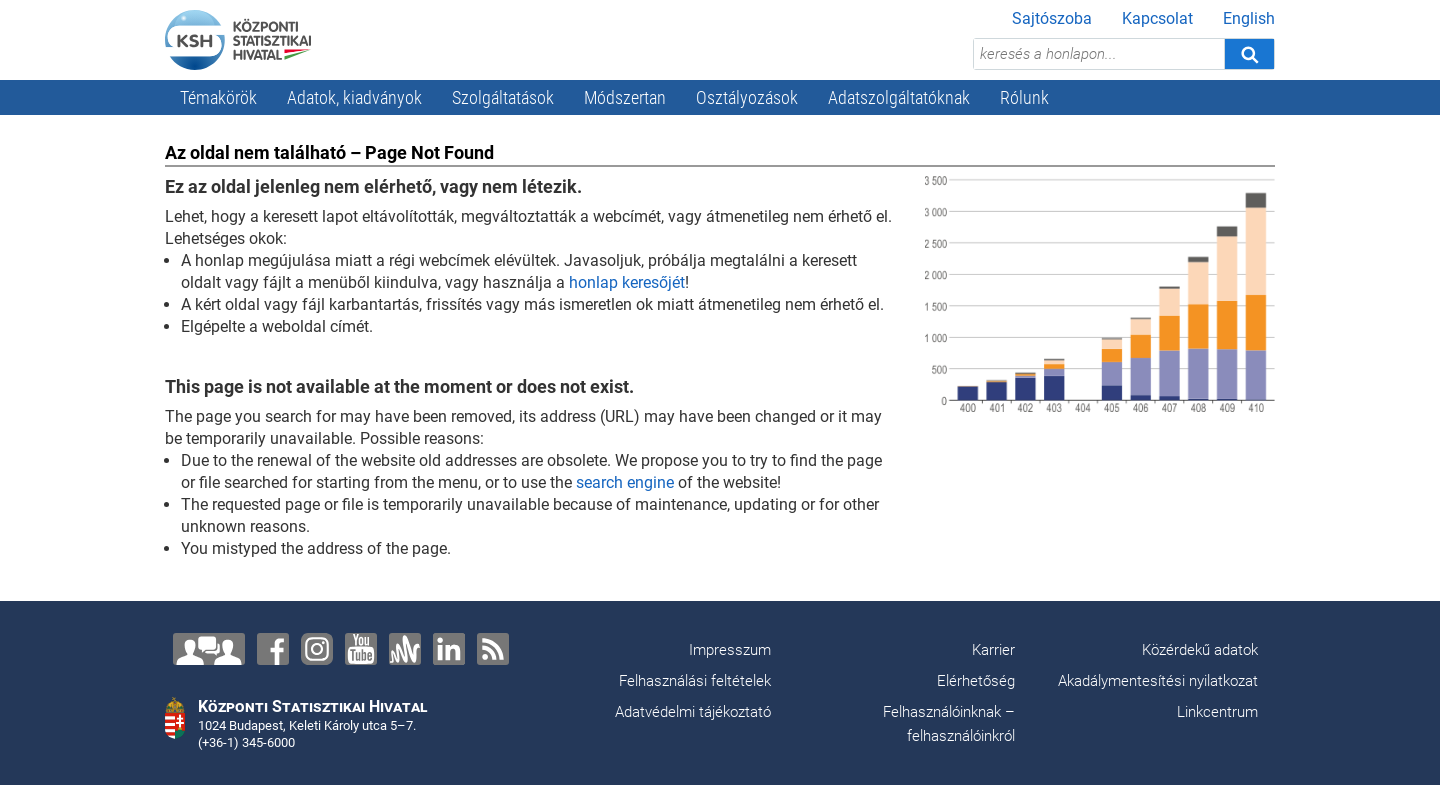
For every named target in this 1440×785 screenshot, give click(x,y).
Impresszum (730, 650)
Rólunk (1024, 97)
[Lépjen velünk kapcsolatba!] (209, 649)
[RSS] (493, 649)
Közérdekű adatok (1200, 650)
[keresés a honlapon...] (1099, 54)
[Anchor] (405, 649)
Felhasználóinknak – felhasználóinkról (949, 724)
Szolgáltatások (503, 97)
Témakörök (218, 97)
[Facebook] (273, 649)
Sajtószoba (1052, 18)
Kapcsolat (1157, 18)
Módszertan (625, 97)
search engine (625, 482)
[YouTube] (361, 649)
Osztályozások (747, 97)
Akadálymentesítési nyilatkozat (1158, 681)
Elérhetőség (976, 681)
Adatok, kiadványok (354, 97)
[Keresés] (1249, 54)
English (1249, 18)
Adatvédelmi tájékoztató (693, 712)
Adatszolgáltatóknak (899, 97)
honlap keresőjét (627, 282)
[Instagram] (317, 649)
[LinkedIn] (449, 649)
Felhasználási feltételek (695, 681)
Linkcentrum (1217, 712)
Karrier (993, 650)
